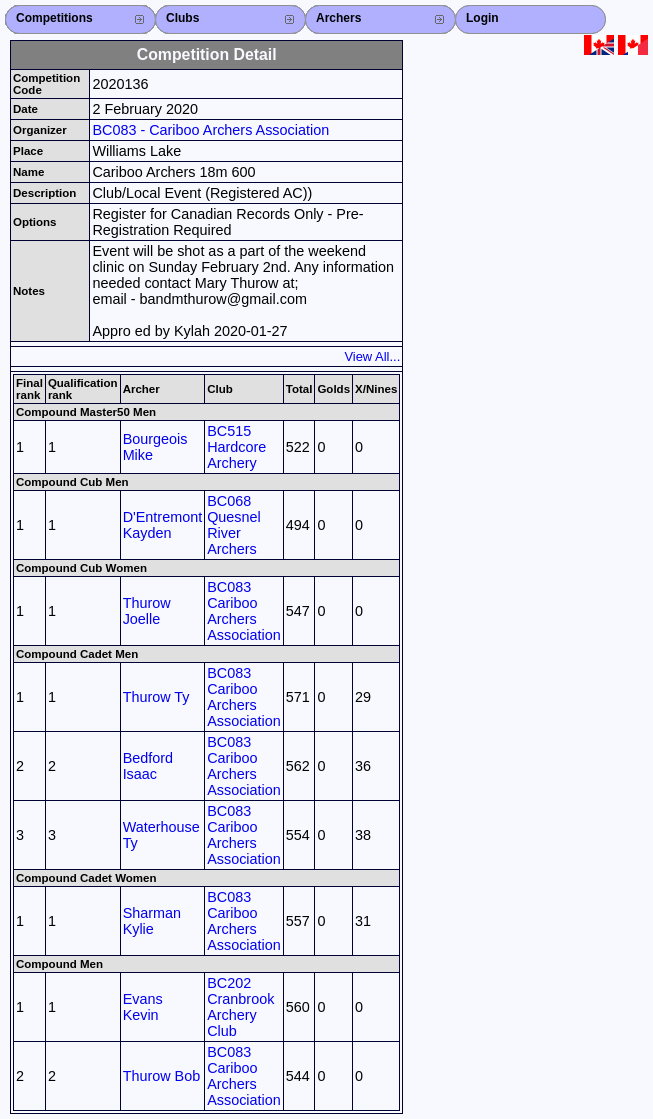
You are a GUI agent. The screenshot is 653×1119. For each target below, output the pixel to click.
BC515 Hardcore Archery (236, 447)
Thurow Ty (156, 697)
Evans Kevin (143, 1007)
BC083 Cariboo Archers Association (244, 611)
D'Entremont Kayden (163, 525)
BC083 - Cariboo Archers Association (210, 130)
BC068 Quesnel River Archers (234, 525)
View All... (372, 356)
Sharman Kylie (152, 921)
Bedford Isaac (148, 766)
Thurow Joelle (147, 611)
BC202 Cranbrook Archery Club (240, 1007)
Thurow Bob (162, 1076)
